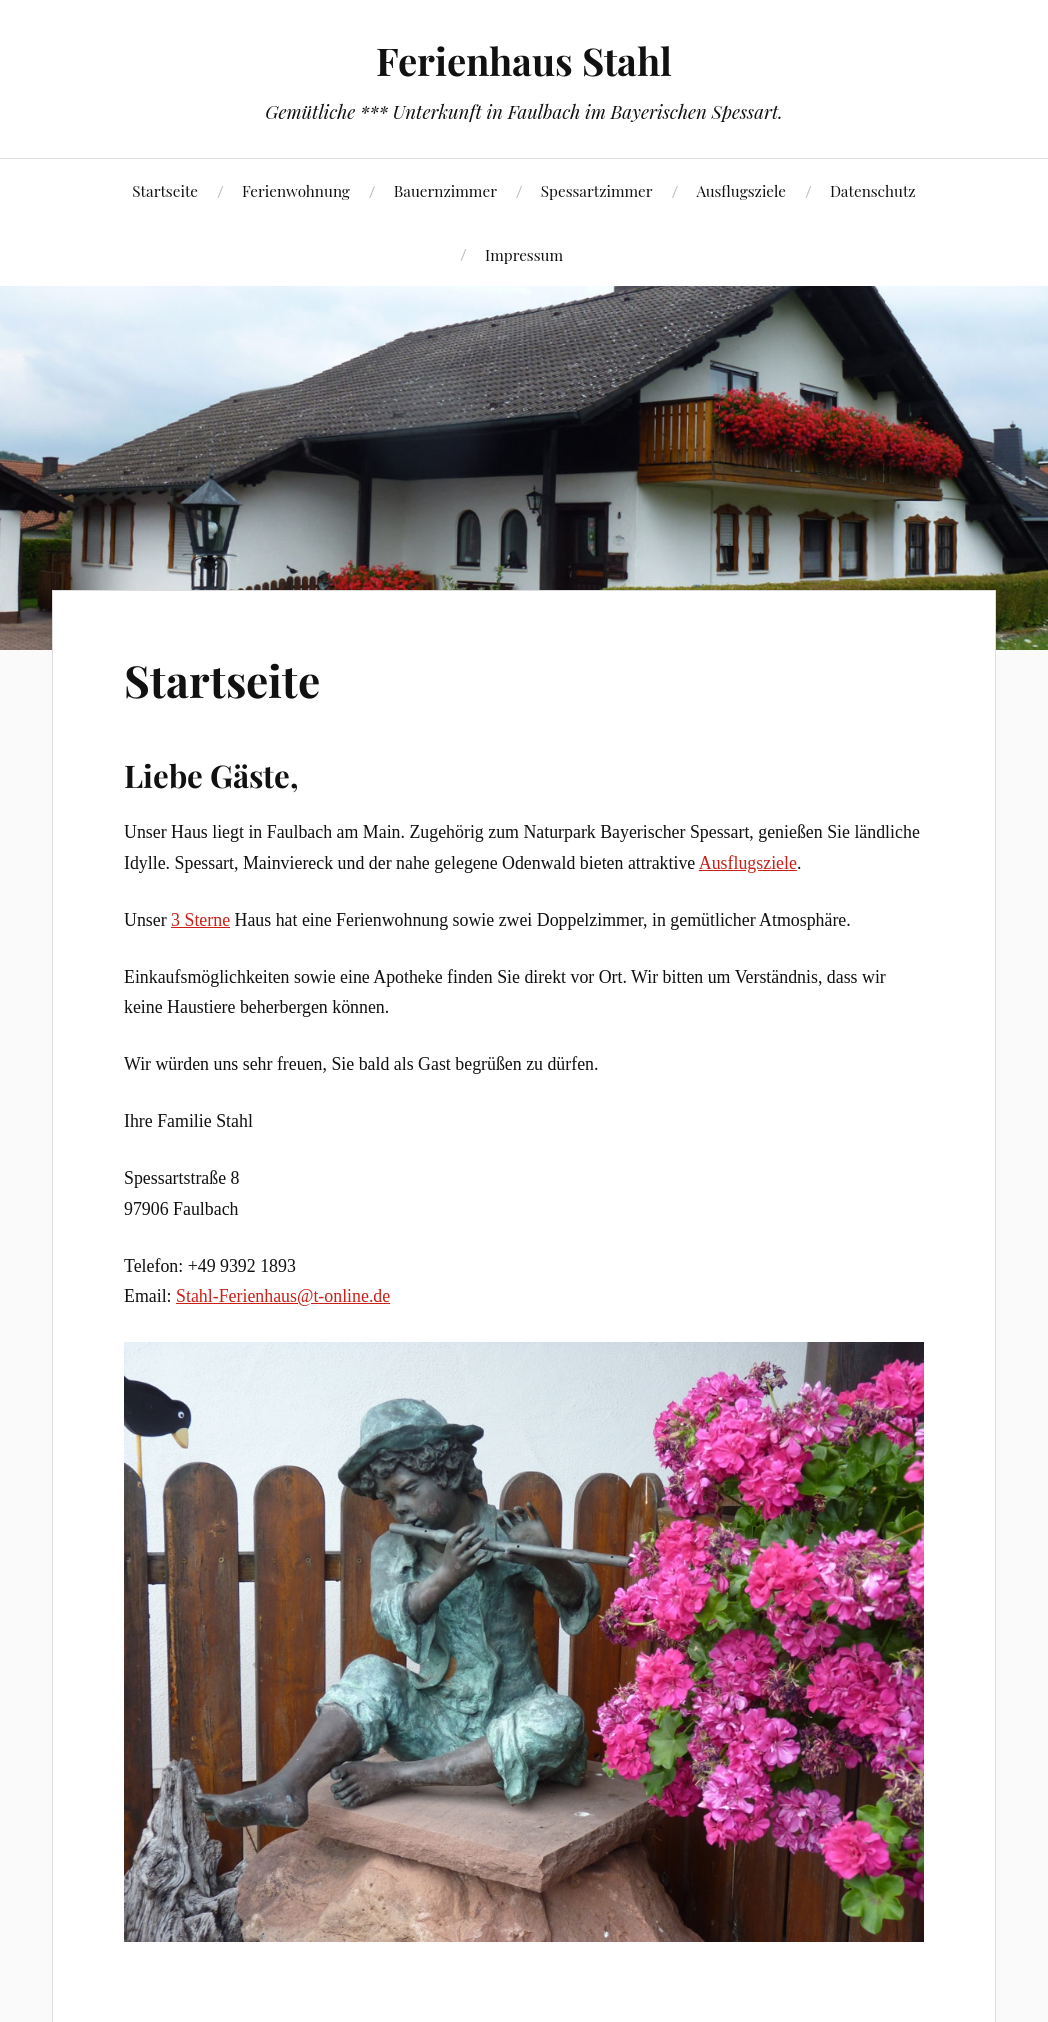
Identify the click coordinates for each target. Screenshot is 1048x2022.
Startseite (165, 190)
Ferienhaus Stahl (524, 60)
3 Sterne (200, 920)
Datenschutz (873, 190)
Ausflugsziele (741, 190)
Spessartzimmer (597, 190)
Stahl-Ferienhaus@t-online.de (283, 1296)
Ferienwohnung (296, 190)
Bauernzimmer (445, 190)
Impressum (524, 254)
